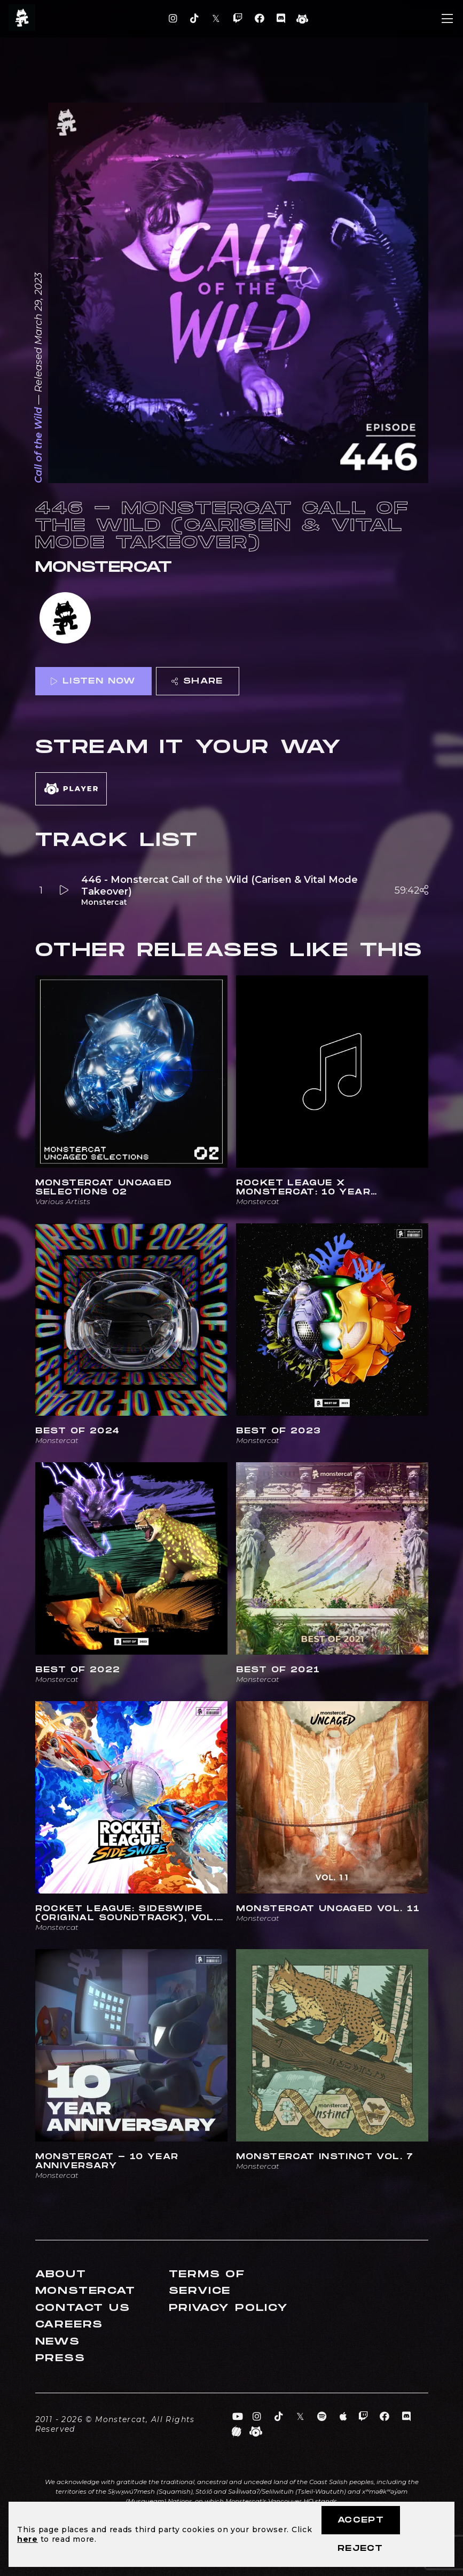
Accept (361, 2520)
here (27, 2539)
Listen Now (93, 681)
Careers (69, 2324)
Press (60, 2358)
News (57, 2341)
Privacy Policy (228, 2308)
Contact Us (82, 2308)
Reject (360, 2548)
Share (197, 681)
